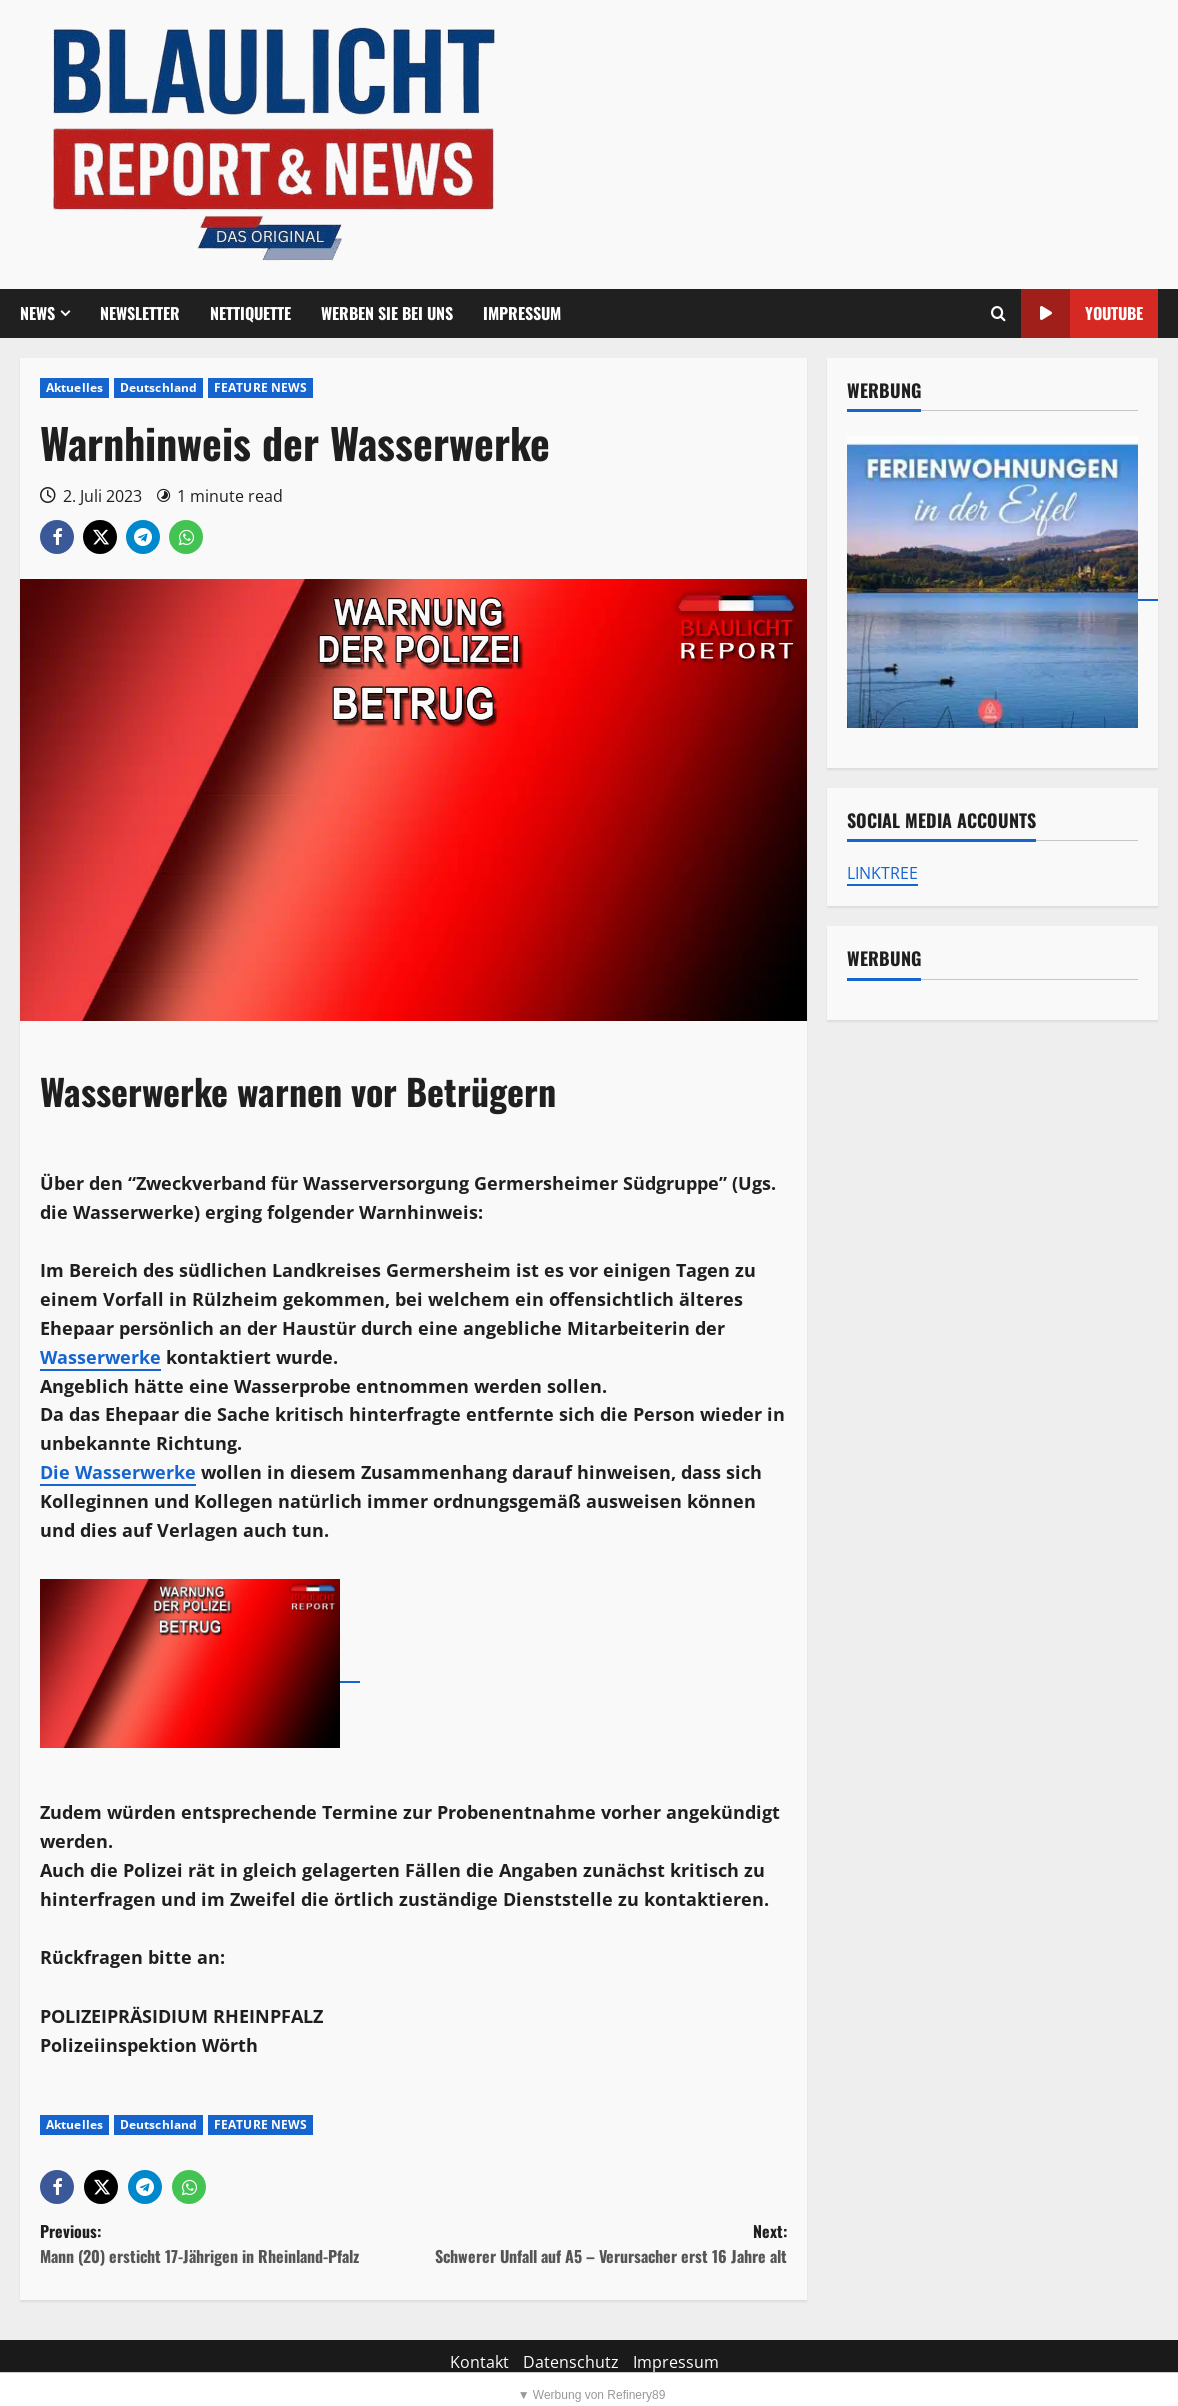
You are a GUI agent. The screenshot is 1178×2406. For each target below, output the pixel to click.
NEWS (37, 313)
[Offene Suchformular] (998, 314)
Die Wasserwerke (118, 1472)
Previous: (226, 2244)
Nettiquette (250, 313)
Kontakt (479, 2362)
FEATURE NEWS (260, 387)
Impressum (522, 313)
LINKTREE (882, 873)
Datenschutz (571, 2362)
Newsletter (140, 313)
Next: (599, 2244)
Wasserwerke (100, 1357)
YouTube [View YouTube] (1082, 313)
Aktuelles (74, 387)
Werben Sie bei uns (387, 313)
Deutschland (158, 387)
